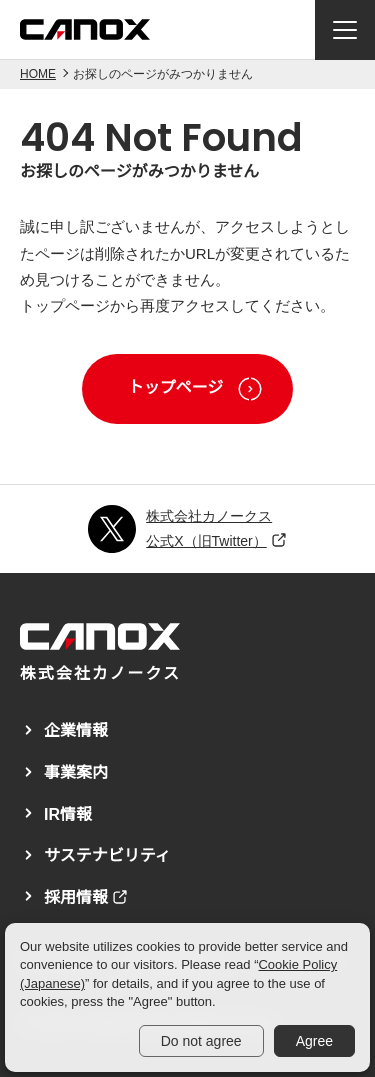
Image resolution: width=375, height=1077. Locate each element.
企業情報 (76, 730)
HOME (38, 74)
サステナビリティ (107, 855)
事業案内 (76, 772)
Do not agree (201, 1041)
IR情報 (68, 814)
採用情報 (76, 897)
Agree (314, 1041)
